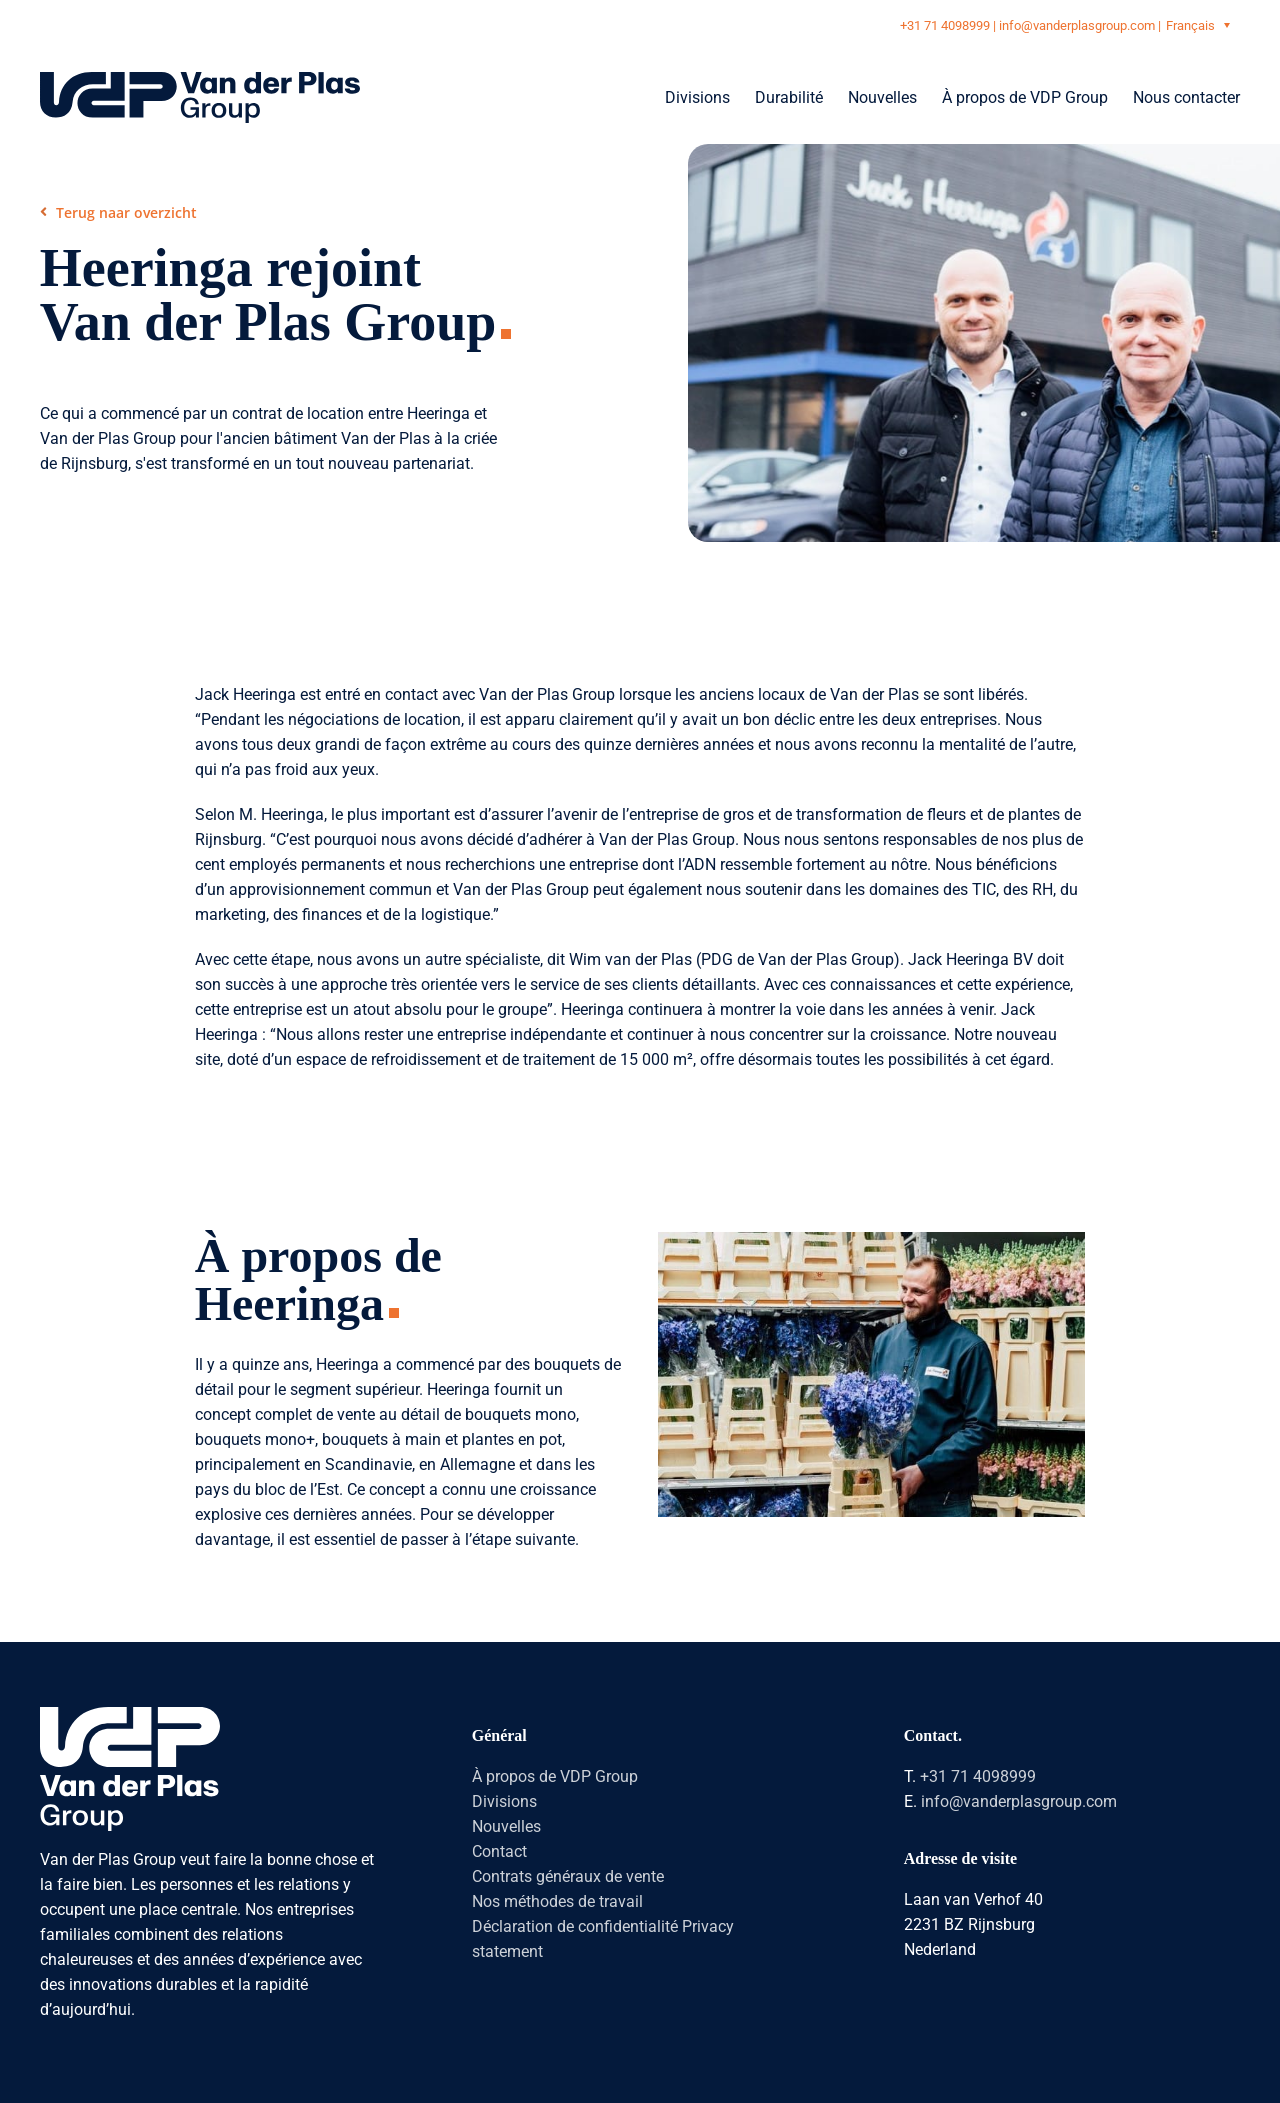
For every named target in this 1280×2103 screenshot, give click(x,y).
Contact (499, 1851)
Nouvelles (506, 1826)
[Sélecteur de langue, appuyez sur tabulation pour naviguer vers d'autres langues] (1200, 25)
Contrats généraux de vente (568, 1876)
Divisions (504, 1801)
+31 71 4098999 (945, 25)
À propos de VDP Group (555, 1776)
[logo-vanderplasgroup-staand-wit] (130, 1714)
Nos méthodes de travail (557, 1901)
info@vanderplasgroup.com (1077, 25)
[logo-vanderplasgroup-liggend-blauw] (200, 79)
